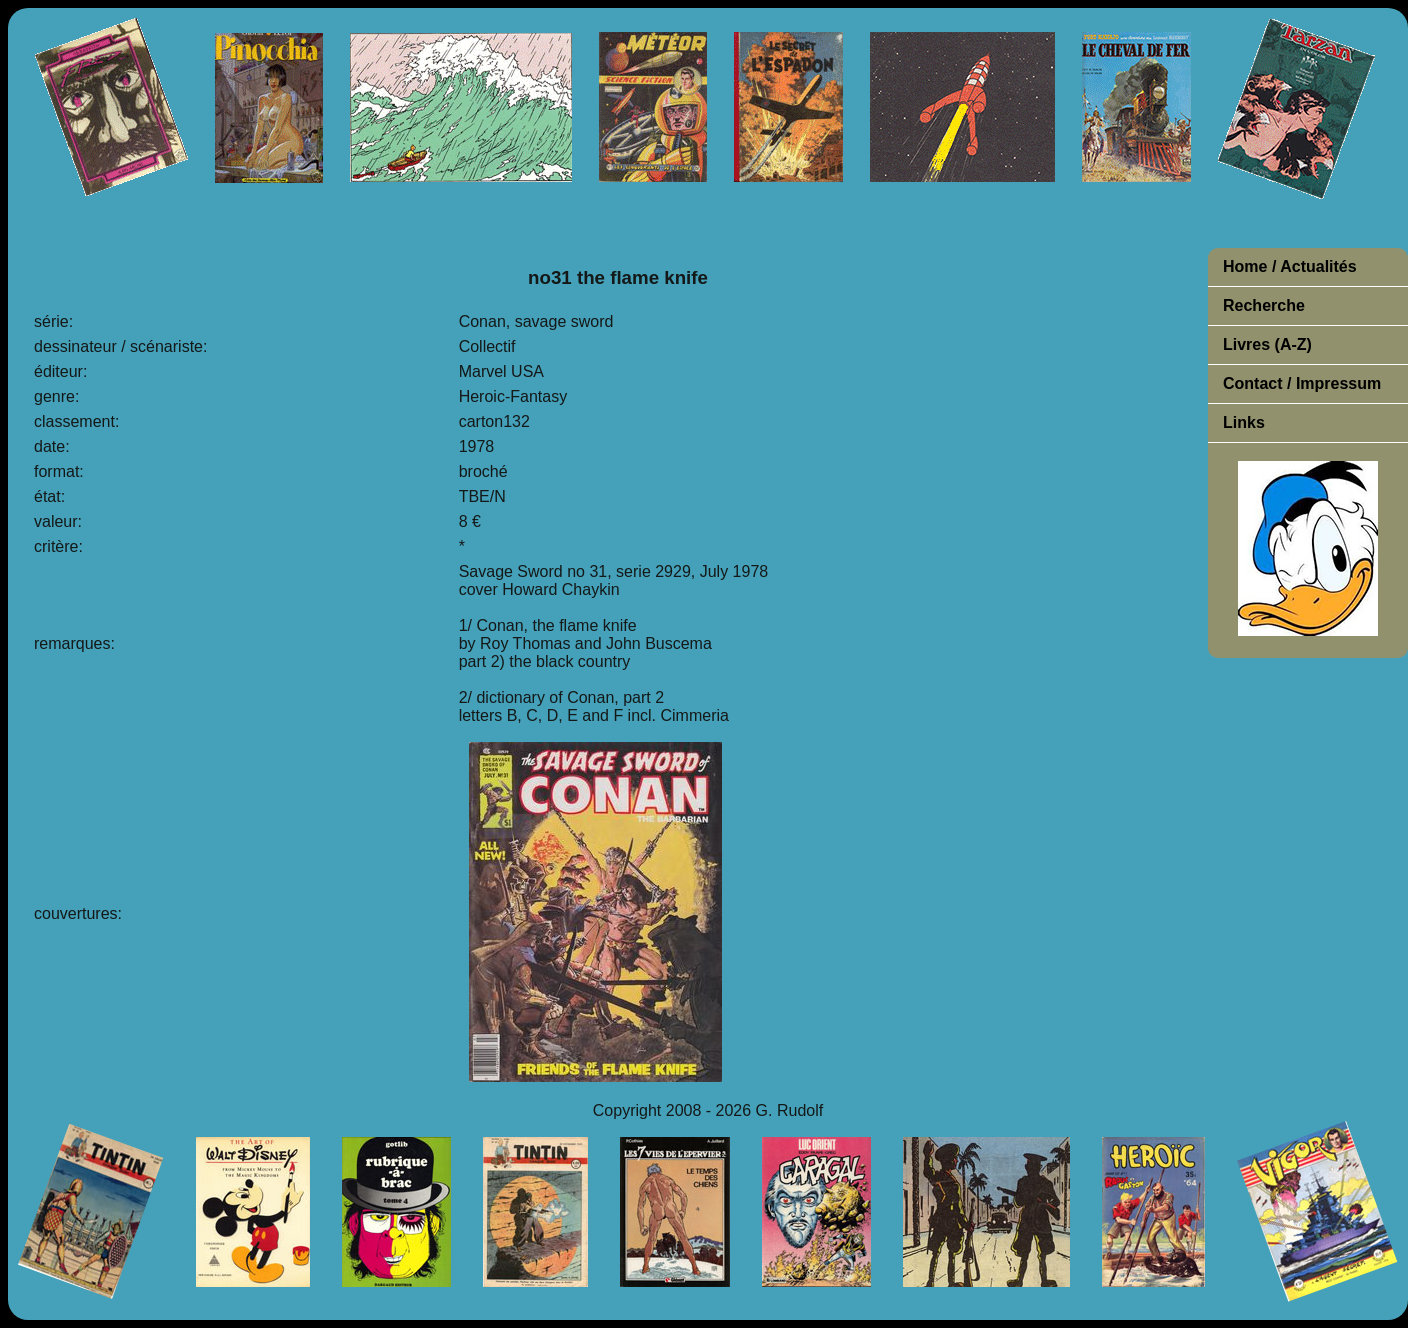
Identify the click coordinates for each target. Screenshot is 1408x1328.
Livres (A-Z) (1267, 344)
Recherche (1264, 305)
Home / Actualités (1290, 266)
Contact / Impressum (1302, 383)
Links (1244, 422)
